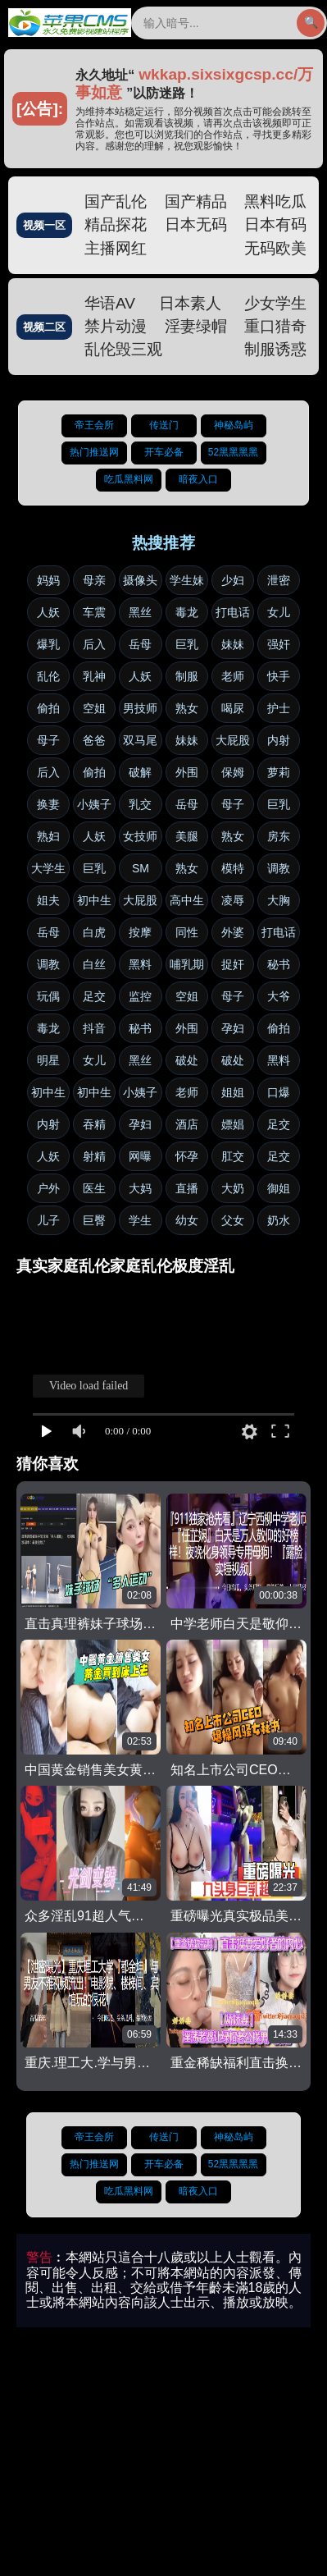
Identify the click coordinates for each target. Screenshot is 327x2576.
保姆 (232, 772)
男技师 (140, 708)
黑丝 (140, 612)
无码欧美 (275, 248)
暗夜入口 (198, 479)
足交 (94, 996)
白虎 (94, 932)
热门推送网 (94, 452)
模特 (232, 868)
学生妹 (187, 580)
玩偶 (48, 996)
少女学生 (275, 303)
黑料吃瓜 (275, 201)
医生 (94, 1188)
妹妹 (232, 644)
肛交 (232, 1156)
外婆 (232, 932)
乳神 (94, 676)
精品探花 (115, 224)
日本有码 (275, 224)
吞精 (94, 1124)
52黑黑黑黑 (233, 452)
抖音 (94, 1028)
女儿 (278, 612)
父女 (232, 1220)
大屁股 (233, 740)
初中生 (94, 900)
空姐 (94, 708)
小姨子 (94, 804)
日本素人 (190, 303)
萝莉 (278, 772)
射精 (94, 1156)
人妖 (48, 612)
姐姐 (232, 1092)
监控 (140, 996)
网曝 (140, 1156)
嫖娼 (232, 1124)
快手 (278, 676)
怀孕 (186, 1156)
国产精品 (196, 201)
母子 (48, 740)
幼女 (186, 1220)
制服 (186, 676)
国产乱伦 (115, 201)
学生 (140, 1220)
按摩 (140, 932)
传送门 (164, 425)
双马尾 (140, 740)
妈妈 (48, 580)
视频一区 (44, 225)
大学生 (48, 868)
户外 (48, 1188)
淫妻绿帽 (196, 326)
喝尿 (232, 708)
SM (140, 868)
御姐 (278, 1188)
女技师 (140, 836)
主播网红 (115, 248)
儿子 (48, 1220)
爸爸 (94, 740)
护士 (278, 708)
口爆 (278, 1092)
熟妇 (48, 836)
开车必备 (164, 452)
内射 (278, 740)
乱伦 (48, 676)
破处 (186, 1060)
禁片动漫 (115, 326)
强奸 (278, 644)
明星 (48, 1060)
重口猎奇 (275, 326)
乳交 (140, 804)
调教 (278, 868)
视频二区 (44, 327)
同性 (186, 932)
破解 (140, 772)
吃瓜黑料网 (128, 479)
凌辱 (232, 900)
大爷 (278, 996)
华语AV (109, 303)
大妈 (140, 1188)
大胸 (278, 900)
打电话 (233, 612)
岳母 (140, 644)
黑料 (140, 964)
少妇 (232, 580)
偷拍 (48, 708)
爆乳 (48, 644)
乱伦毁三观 (123, 349)
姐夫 (48, 900)
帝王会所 (94, 425)
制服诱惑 (275, 349)
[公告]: (39, 108)
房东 (278, 836)
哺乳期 (187, 964)
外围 (186, 772)
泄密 (278, 580)
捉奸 (232, 964)
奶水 (278, 1220)
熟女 (186, 708)
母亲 (94, 580)
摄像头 (140, 580)
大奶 (232, 1188)
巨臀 (94, 1220)
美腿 (186, 836)
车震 (94, 612)
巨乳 (186, 644)
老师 (232, 676)
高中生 (187, 900)
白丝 (94, 964)
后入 (94, 644)
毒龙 (186, 612)
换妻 (48, 804)
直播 (186, 1188)
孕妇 (232, 1028)
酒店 (186, 1124)
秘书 (278, 964)
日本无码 (196, 224)
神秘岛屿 (233, 425)
